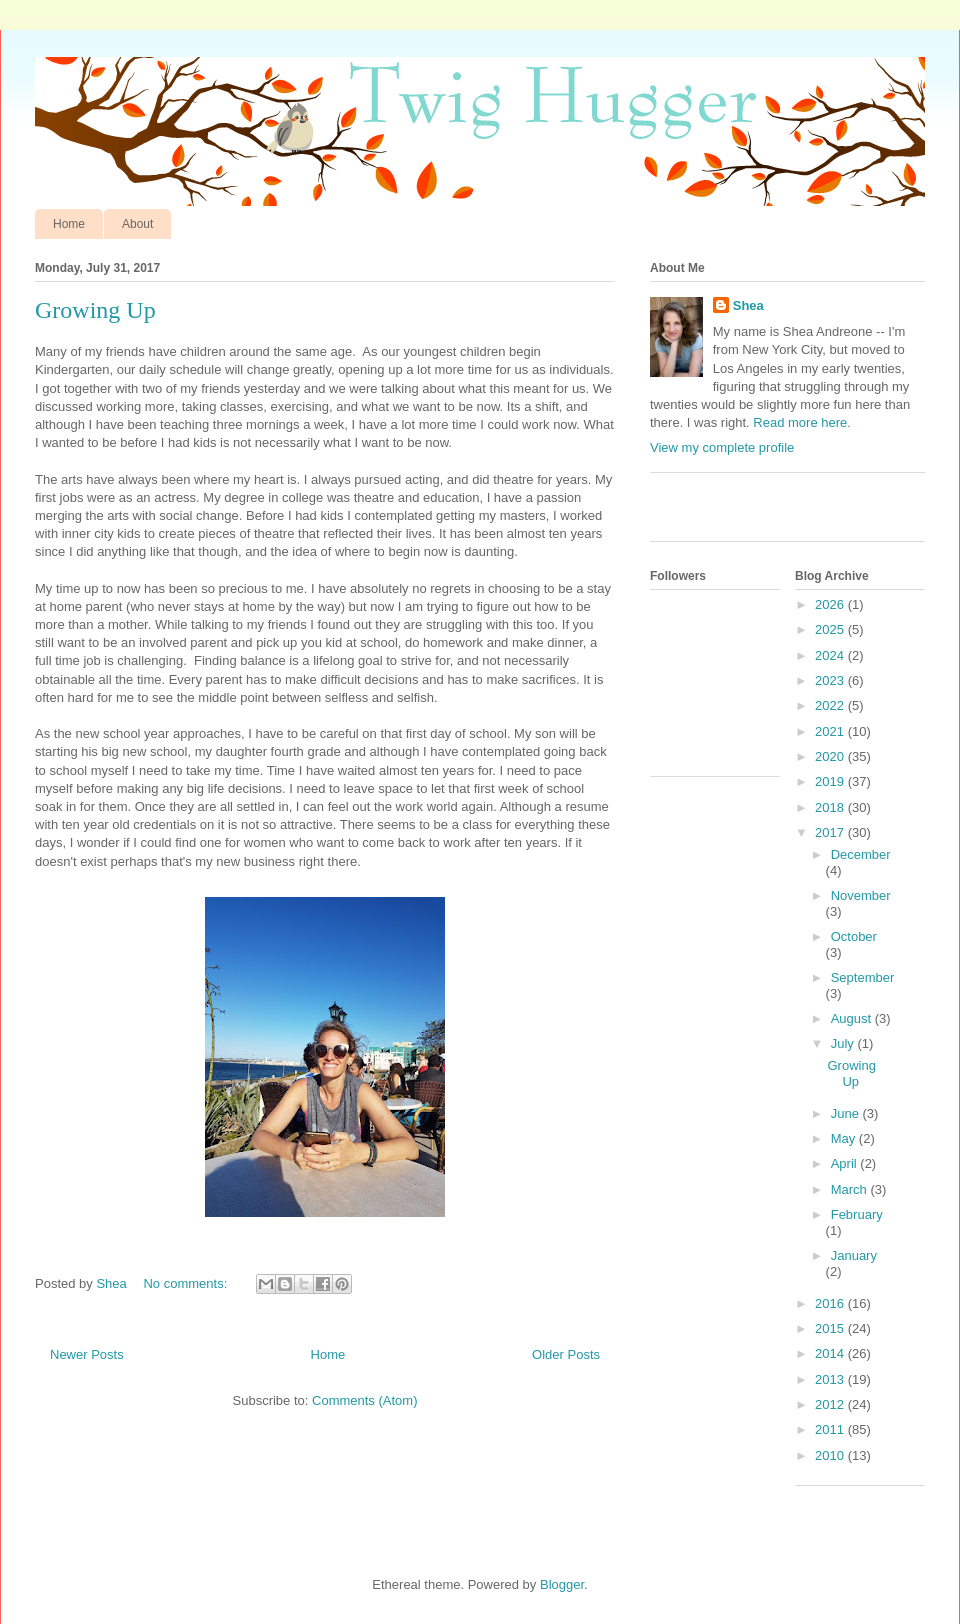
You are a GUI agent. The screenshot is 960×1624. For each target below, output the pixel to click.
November (861, 895)
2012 (831, 1404)
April (846, 1163)
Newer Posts (87, 1354)
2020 (831, 756)
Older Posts (566, 1354)
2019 (831, 781)
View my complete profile (722, 447)
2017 (831, 832)
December (861, 854)
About (137, 224)
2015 (831, 1328)
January (854, 1255)
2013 (831, 1379)
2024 (831, 655)
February (857, 1214)
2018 (831, 807)
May (845, 1138)
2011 (831, 1429)
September (863, 977)
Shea (748, 305)
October (854, 936)
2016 (831, 1303)
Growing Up (95, 310)
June (847, 1113)
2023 (831, 680)
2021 (831, 731)
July (844, 1043)
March (851, 1189)
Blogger (562, 1584)
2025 (831, 629)
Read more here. (802, 422)
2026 (831, 604)
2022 (831, 705)
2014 (831, 1353)
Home (69, 224)
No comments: (186, 1283)
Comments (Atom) (364, 1400)
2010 (831, 1455)
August (853, 1018)
